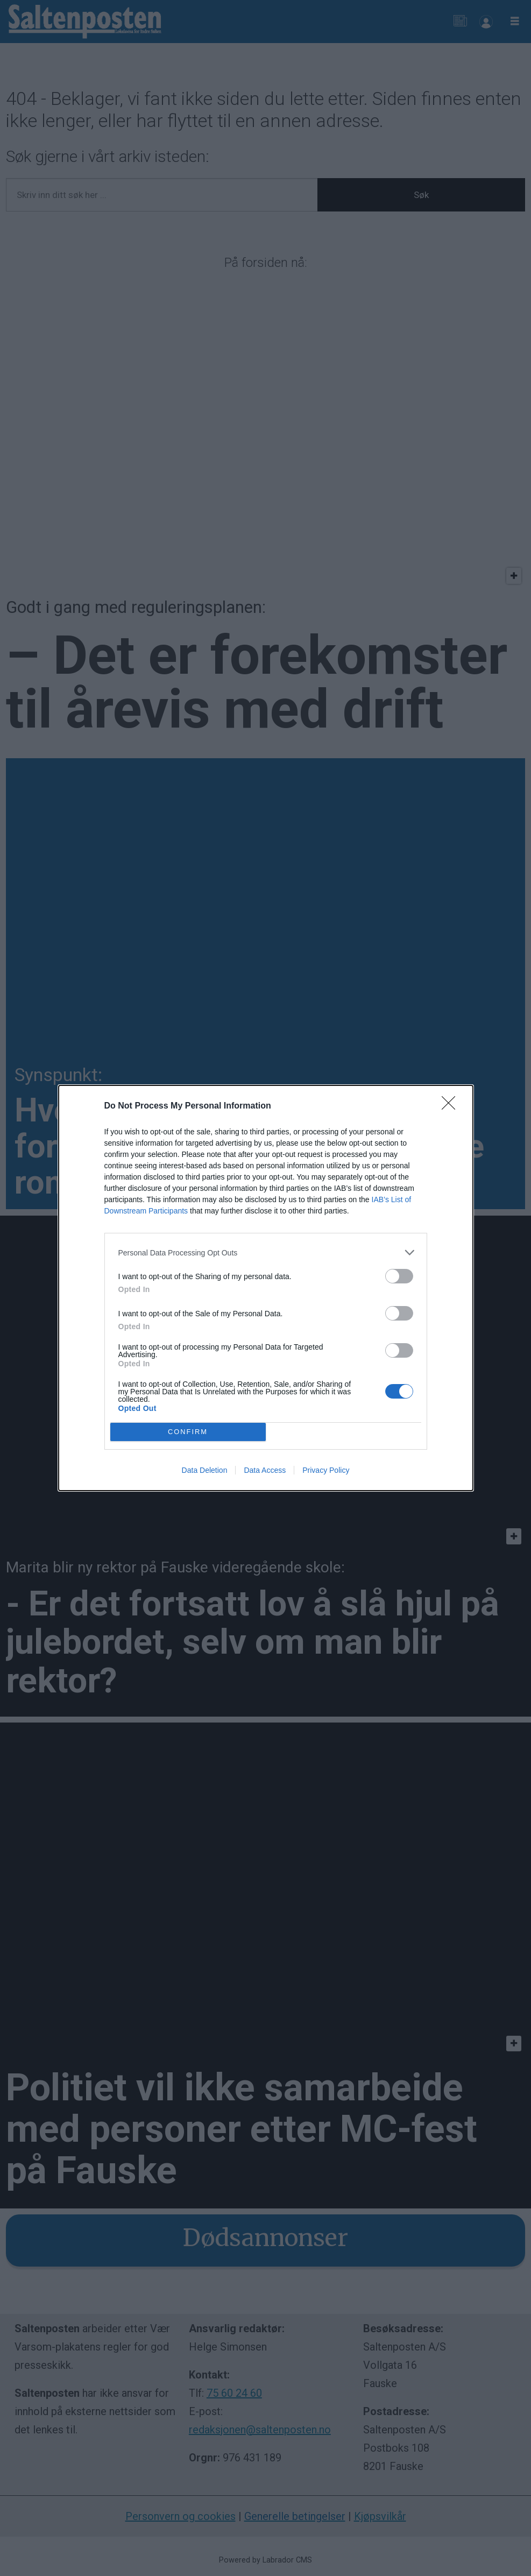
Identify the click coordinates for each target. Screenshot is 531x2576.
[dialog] (266, 1288)
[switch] (399, 1276)
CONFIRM (188, 1432)
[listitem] (265, 1252)
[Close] (452, 1106)
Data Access (265, 1470)
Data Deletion (205, 1470)
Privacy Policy (325, 1470)
